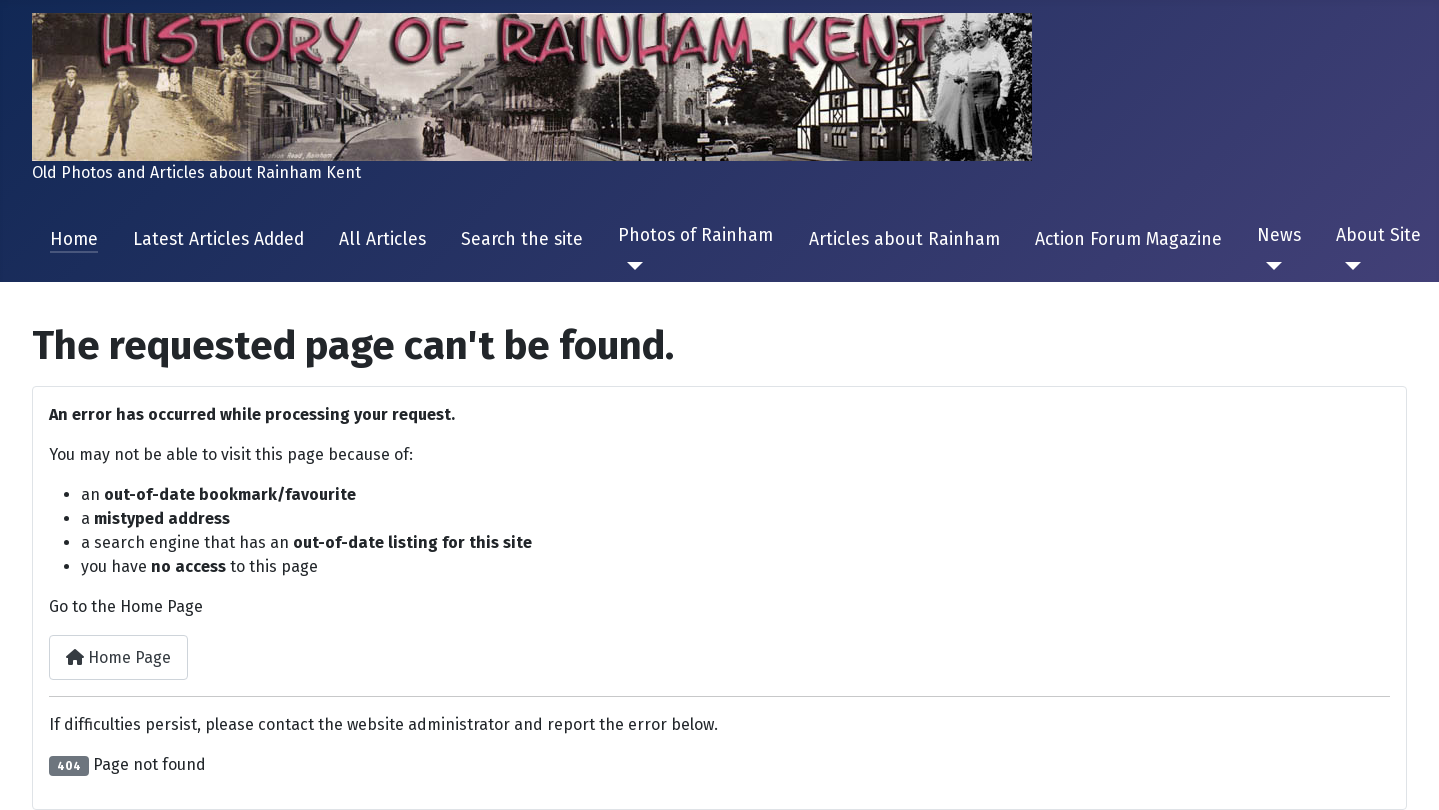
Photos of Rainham (695, 235)
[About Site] (1348, 266)
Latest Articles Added (218, 239)
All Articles (382, 239)
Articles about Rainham (904, 239)
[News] (1269, 266)
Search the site (522, 239)
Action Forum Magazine (1128, 239)
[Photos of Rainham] (630, 266)
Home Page (118, 657)
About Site (1378, 235)
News (1279, 235)
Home (74, 239)
